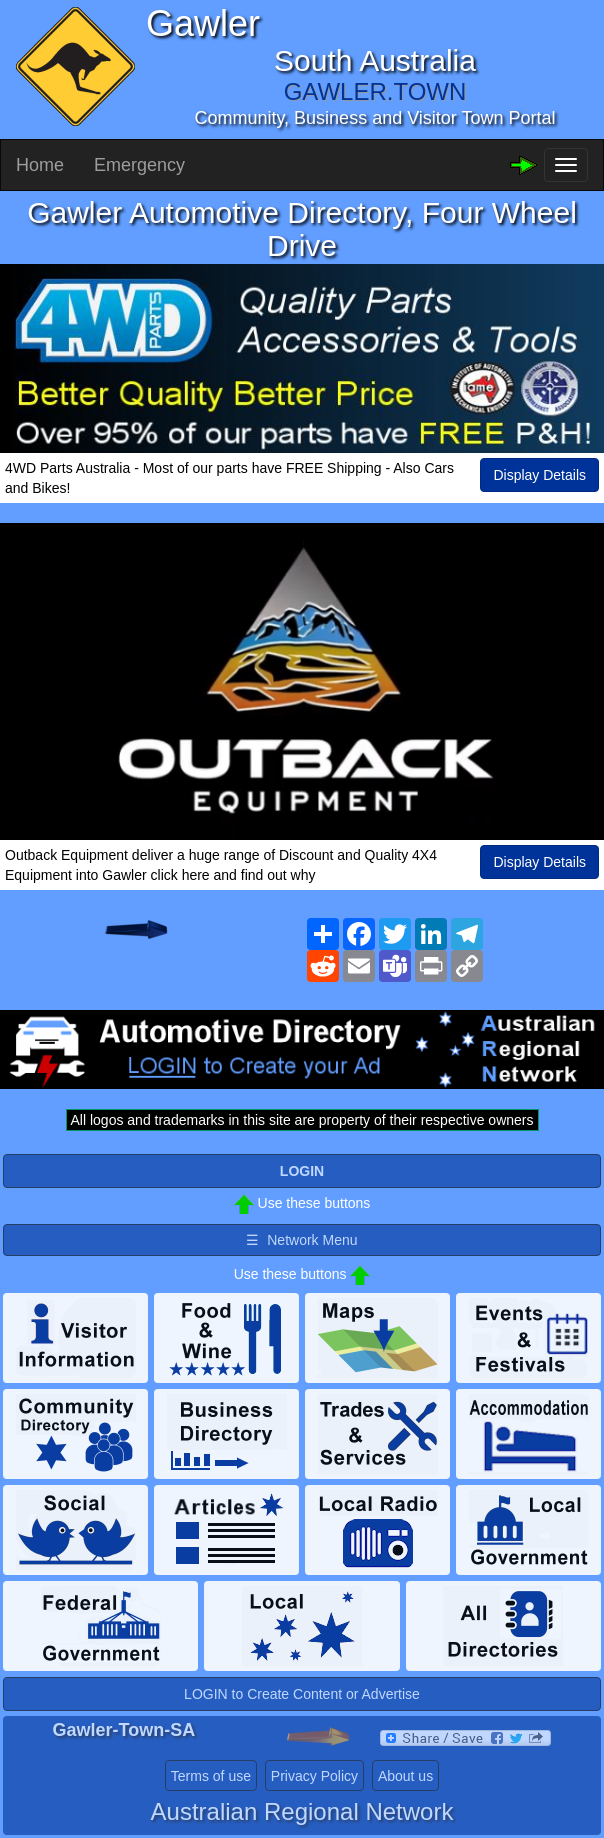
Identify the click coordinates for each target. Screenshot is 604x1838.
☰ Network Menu (301, 1240)
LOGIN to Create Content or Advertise (302, 1694)
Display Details (539, 475)
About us (405, 1776)
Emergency (139, 165)
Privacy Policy (314, 1776)
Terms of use (211, 1776)
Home (40, 165)
